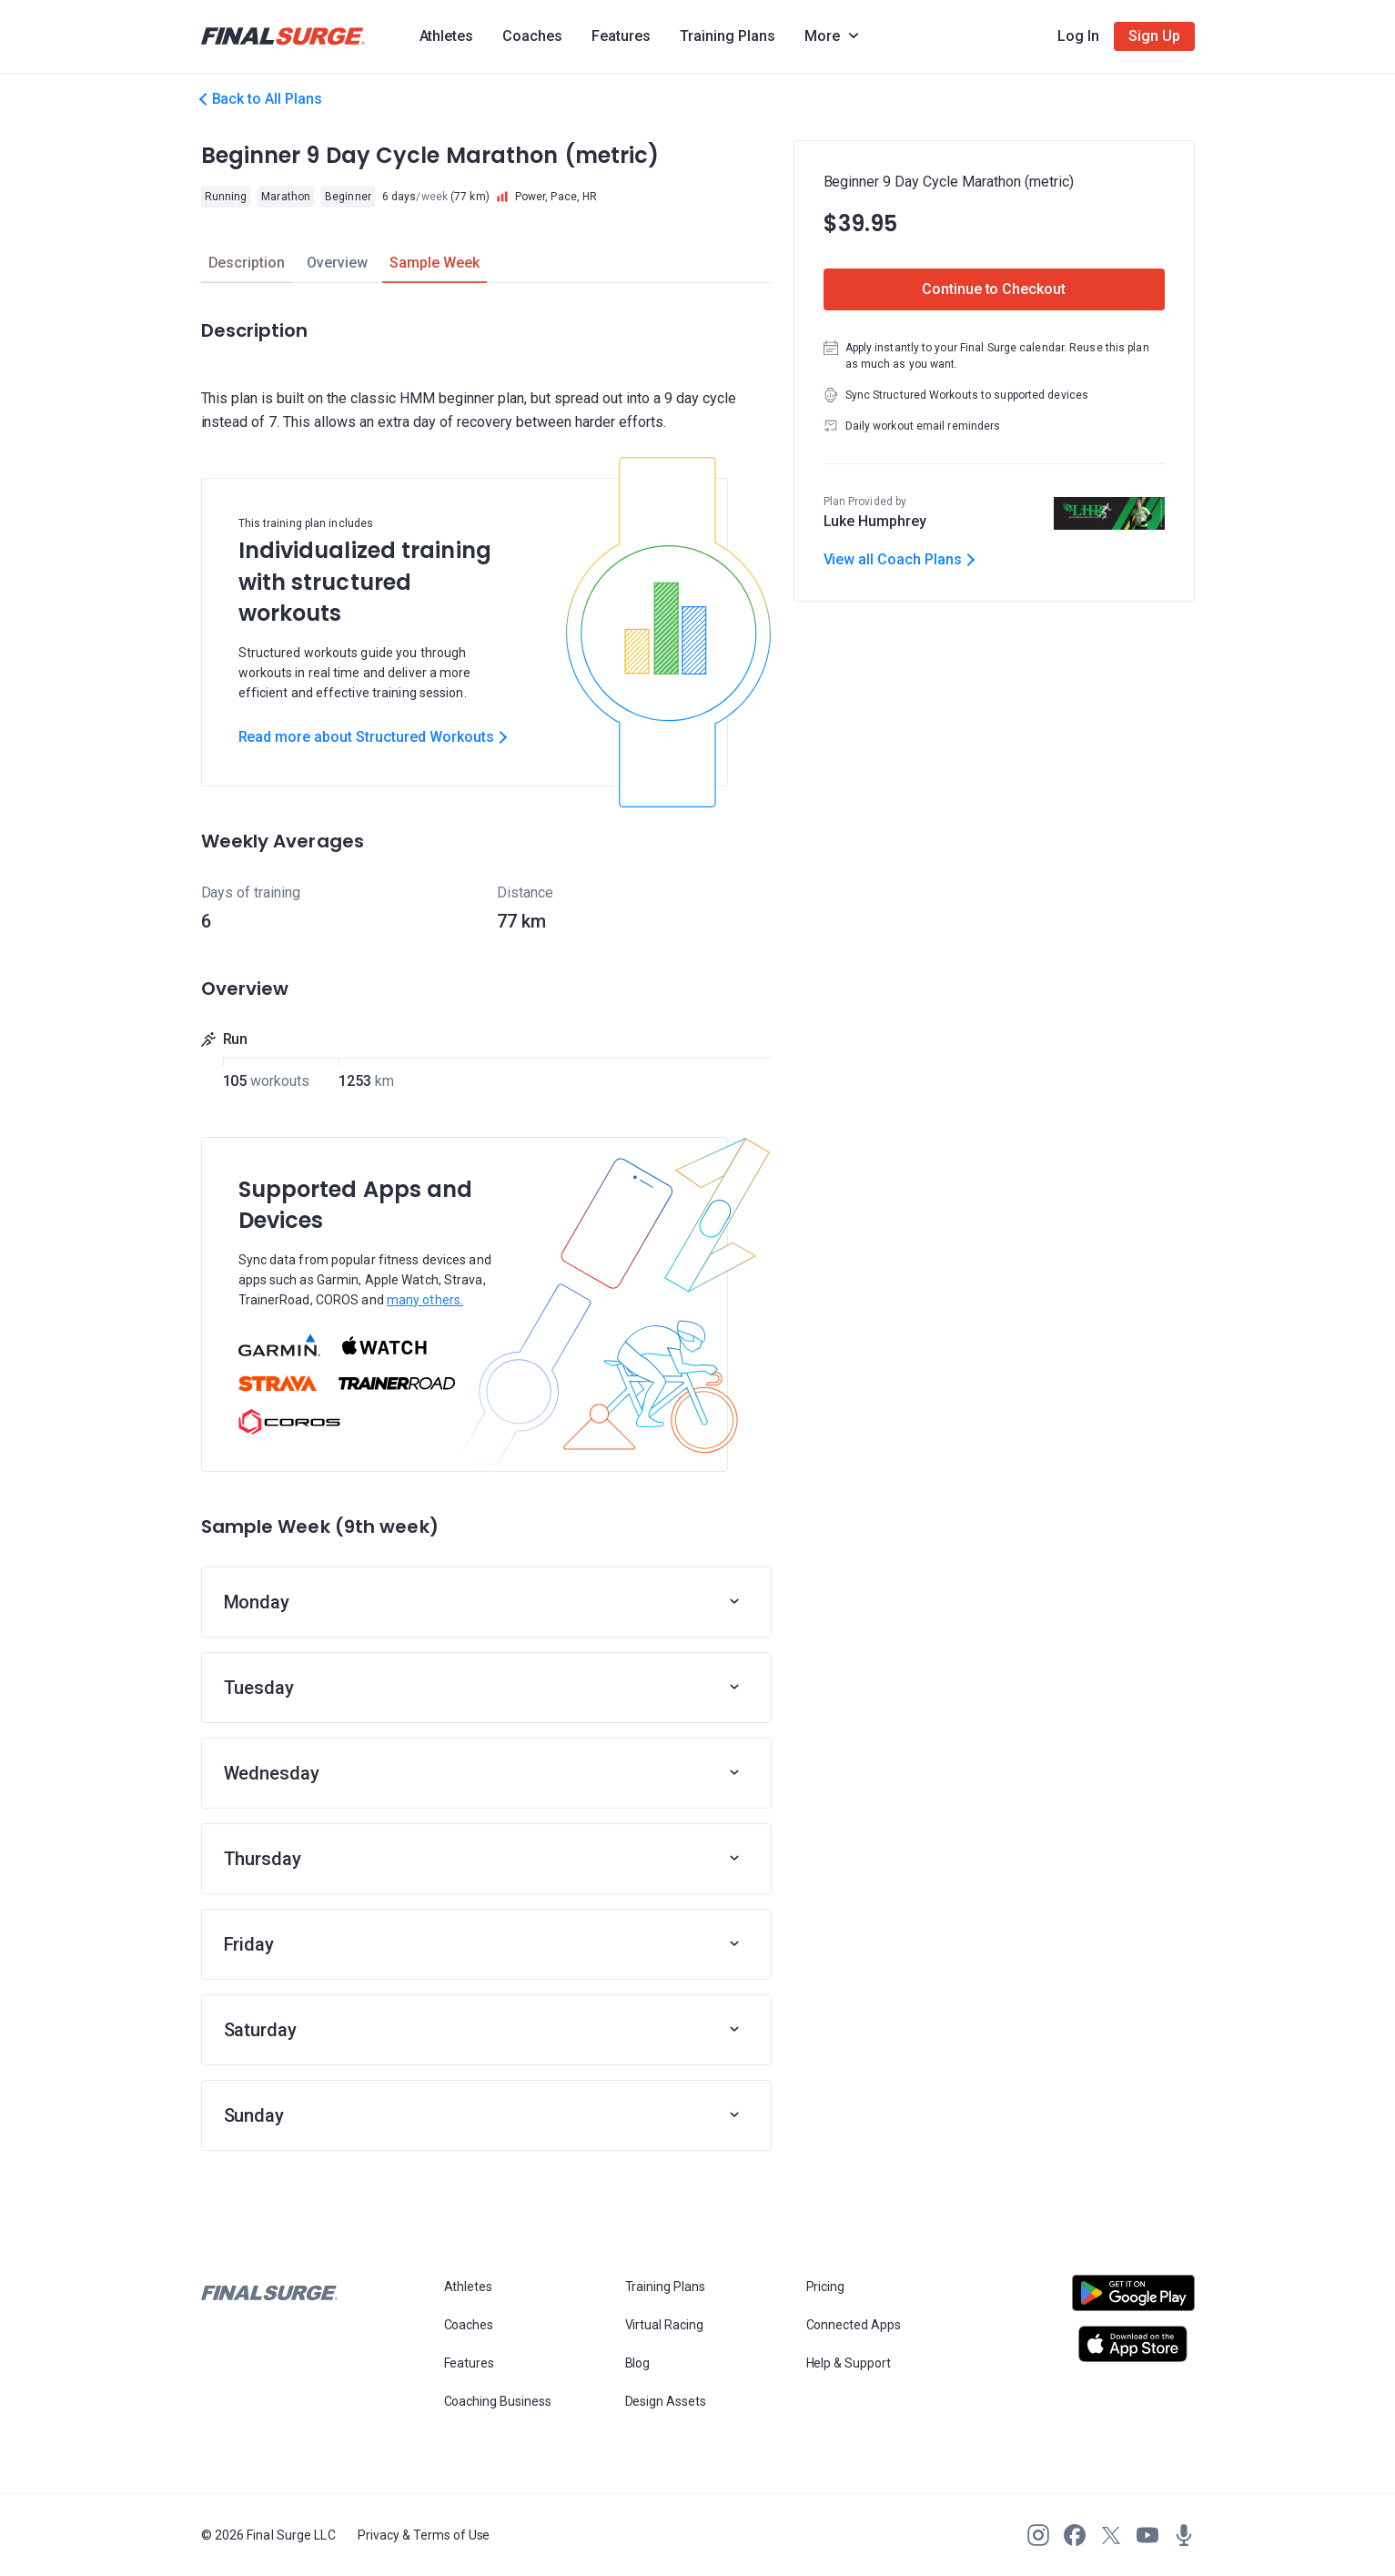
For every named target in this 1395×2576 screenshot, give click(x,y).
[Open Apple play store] (1133, 2344)
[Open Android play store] (1133, 2300)
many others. (425, 1300)
